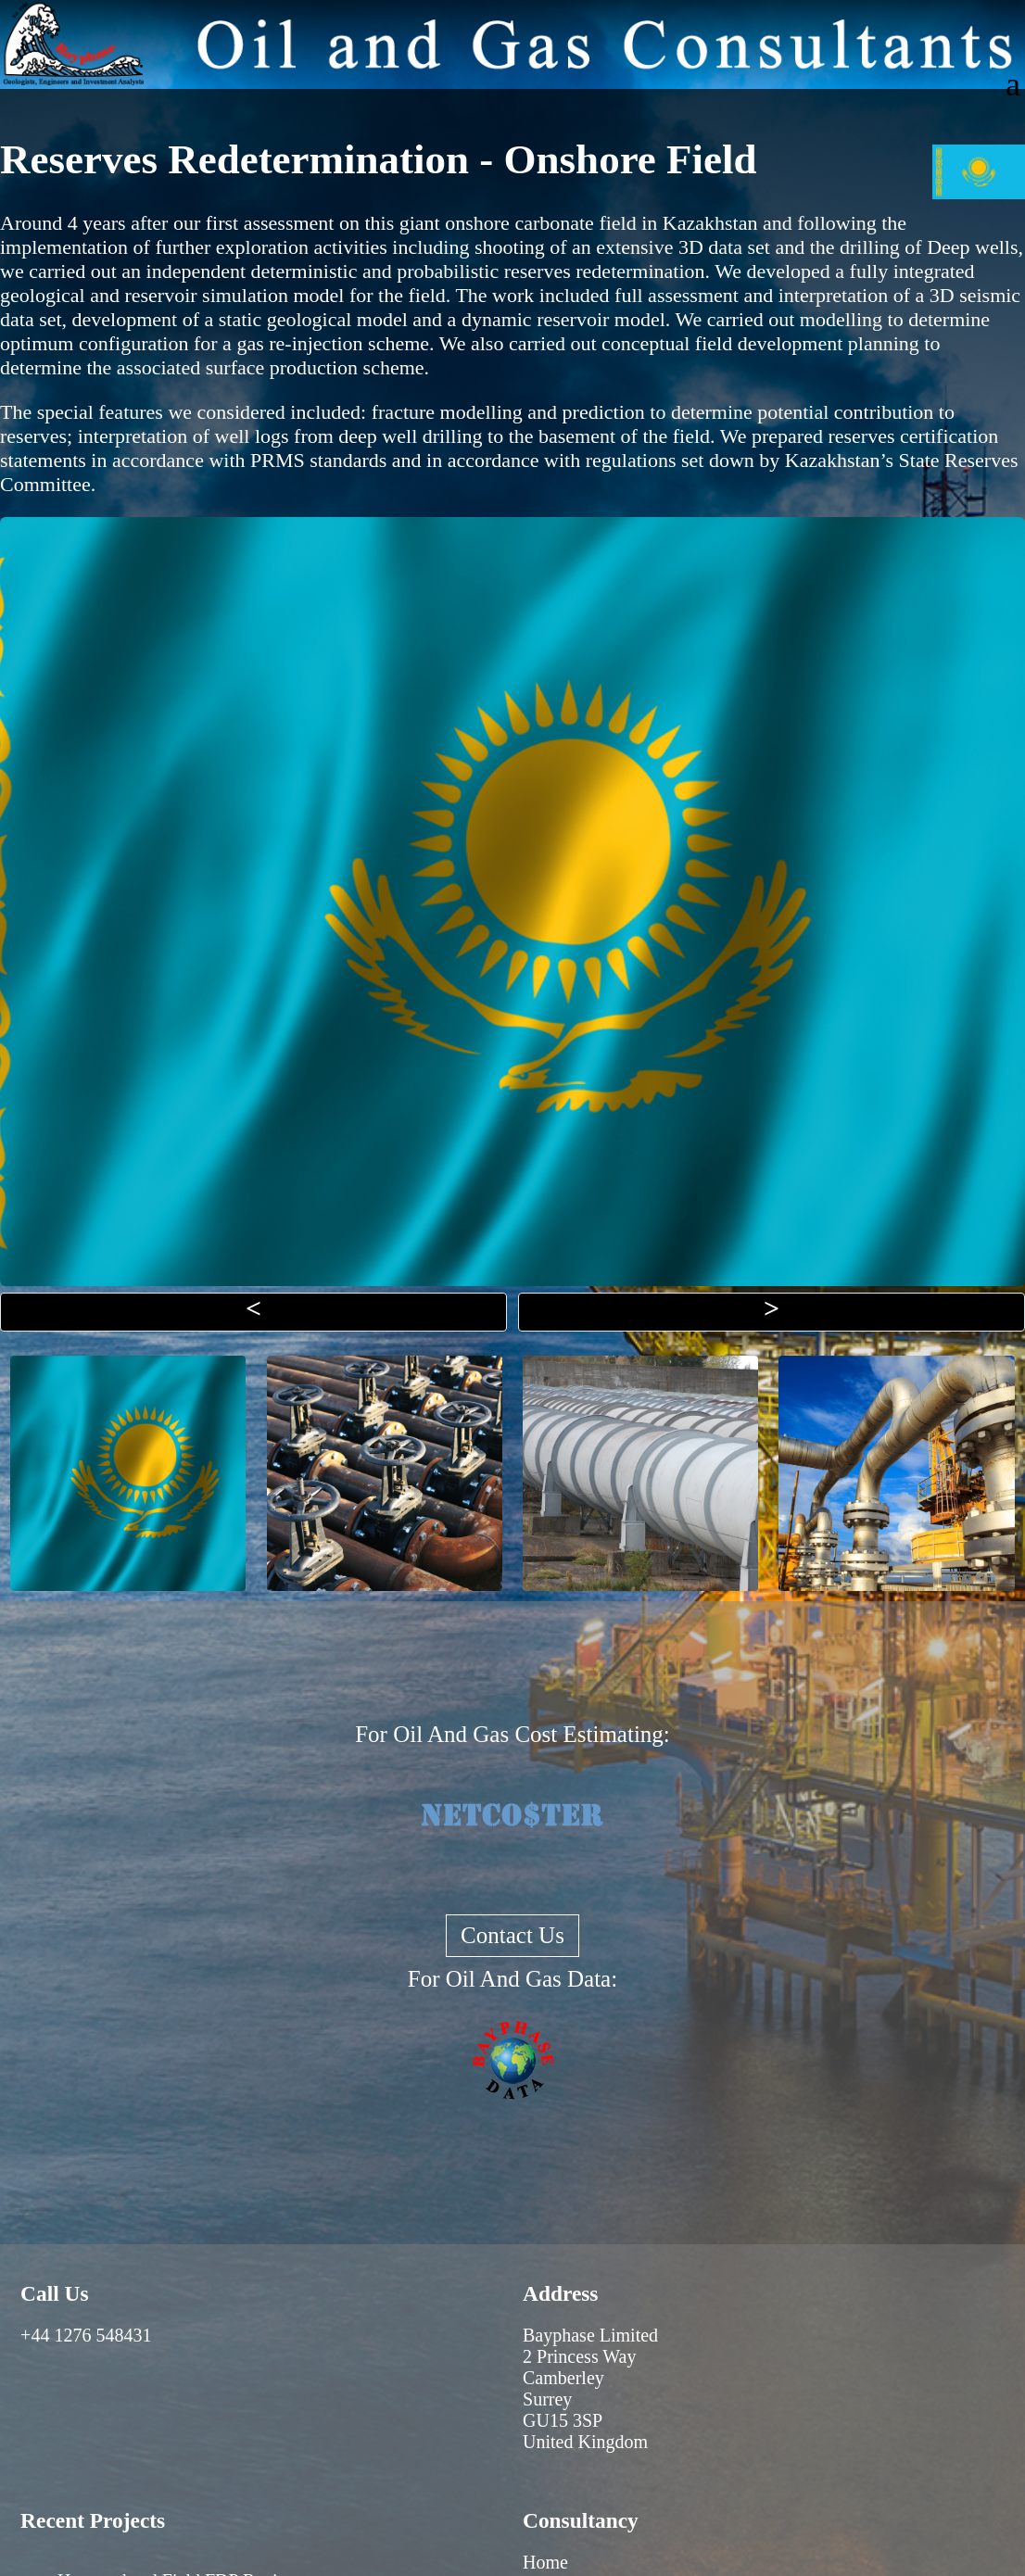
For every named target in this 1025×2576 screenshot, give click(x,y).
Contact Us (512, 1935)
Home (545, 2562)
